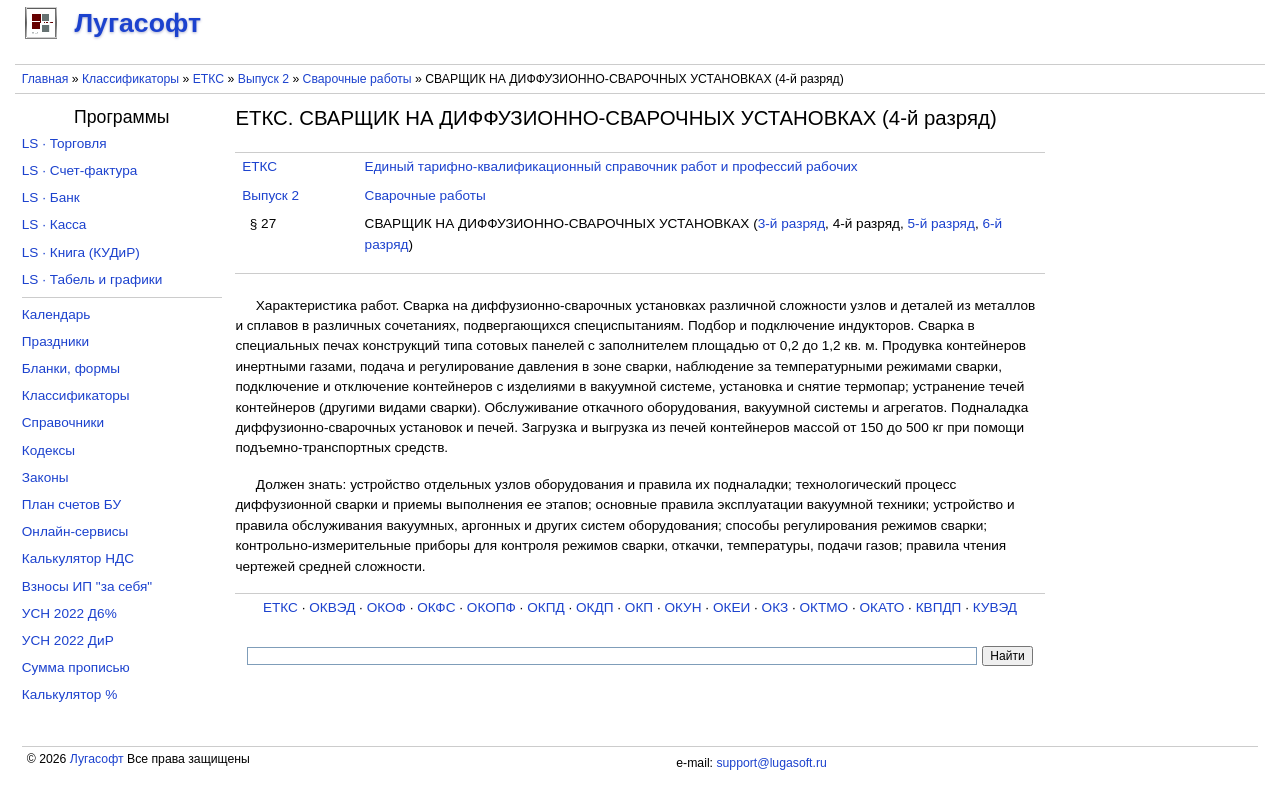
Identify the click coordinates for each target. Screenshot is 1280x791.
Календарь (56, 314)
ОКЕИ (731, 607)
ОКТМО (824, 607)
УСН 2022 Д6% (69, 613)
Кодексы (48, 450)
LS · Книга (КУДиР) (81, 252)
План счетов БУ (71, 504)
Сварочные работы (357, 79)
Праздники (55, 341)
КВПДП (939, 607)
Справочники (63, 422)
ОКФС (436, 607)
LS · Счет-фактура (80, 170)
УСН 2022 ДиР (68, 640)
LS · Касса (54, 224)
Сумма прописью (76, 667)
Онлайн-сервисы (75, 531)
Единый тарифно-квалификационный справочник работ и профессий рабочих (611, 166)
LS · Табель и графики (92, 279)
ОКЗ (775, 607)
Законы (45, 477)
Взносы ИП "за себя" (87, 586)
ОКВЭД (332, 607)
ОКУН (682, 607)
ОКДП (594, 607)
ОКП (639, 607)
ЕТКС (208, 79)
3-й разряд (791, 223)
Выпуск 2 (263, 79)
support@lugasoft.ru (771, 763)
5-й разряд (941, 223)
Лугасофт (97, 759)
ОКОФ (386, 607)
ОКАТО (882, 607)
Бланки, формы (71, 368)
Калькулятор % (69, 694)
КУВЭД (995, 607)
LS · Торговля (64, 143)
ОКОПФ (491, 607)
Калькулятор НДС (78, 558)
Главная (45, 79)
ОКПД (545, 607)
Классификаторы (130, 79)
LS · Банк (51, 197)
